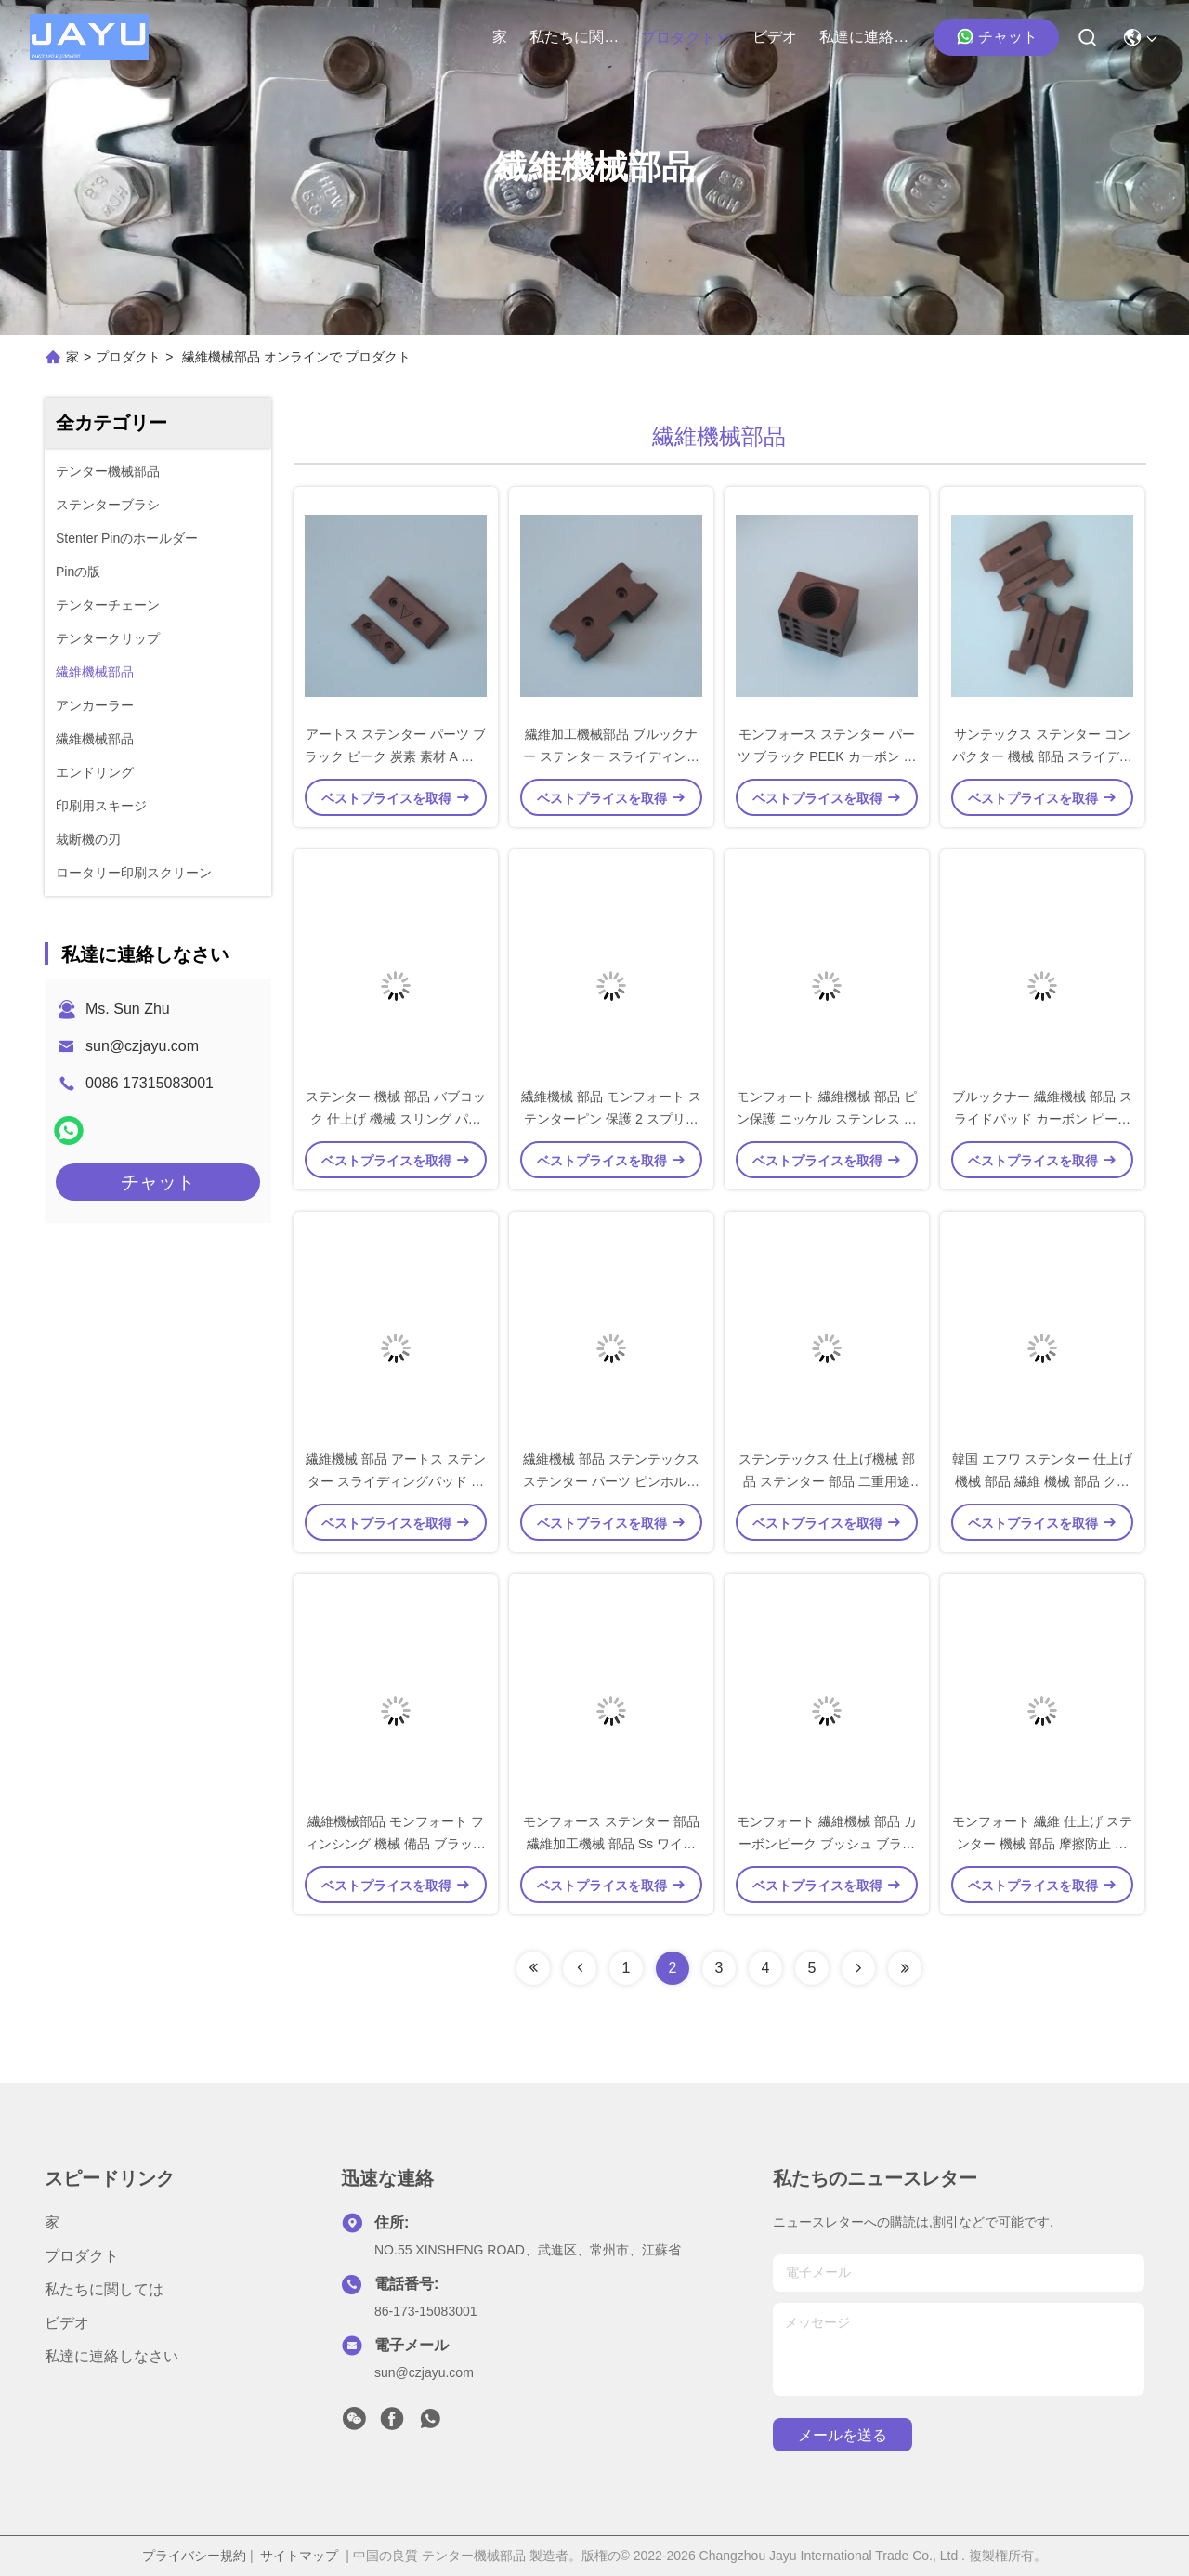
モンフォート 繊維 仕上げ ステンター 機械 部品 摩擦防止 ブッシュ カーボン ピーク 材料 (1042, 1843)
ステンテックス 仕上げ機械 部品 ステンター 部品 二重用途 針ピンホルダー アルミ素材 (826, 1481)
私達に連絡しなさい (863, 37)
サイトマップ (299, 2555)
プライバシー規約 (194, 2555)
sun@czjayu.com (142, 1046)
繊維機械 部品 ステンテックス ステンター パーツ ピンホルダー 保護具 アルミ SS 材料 (611, 1481)
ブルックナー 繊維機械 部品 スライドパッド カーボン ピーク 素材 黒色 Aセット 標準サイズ (1042, 1119)
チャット (997, 36)
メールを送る (842, 2435)
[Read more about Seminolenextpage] (533, 1968)
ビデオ (774, 37)
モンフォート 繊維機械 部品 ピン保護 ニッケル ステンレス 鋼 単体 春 (827, 1119)
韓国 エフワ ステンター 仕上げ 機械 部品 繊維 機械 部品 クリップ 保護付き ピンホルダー (1042, 1481)
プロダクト (685, 38)
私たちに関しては (574, 37)
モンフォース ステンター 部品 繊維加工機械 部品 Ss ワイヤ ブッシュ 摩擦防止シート (611, 1843)
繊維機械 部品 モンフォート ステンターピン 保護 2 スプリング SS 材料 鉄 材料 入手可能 (611, 1119)
